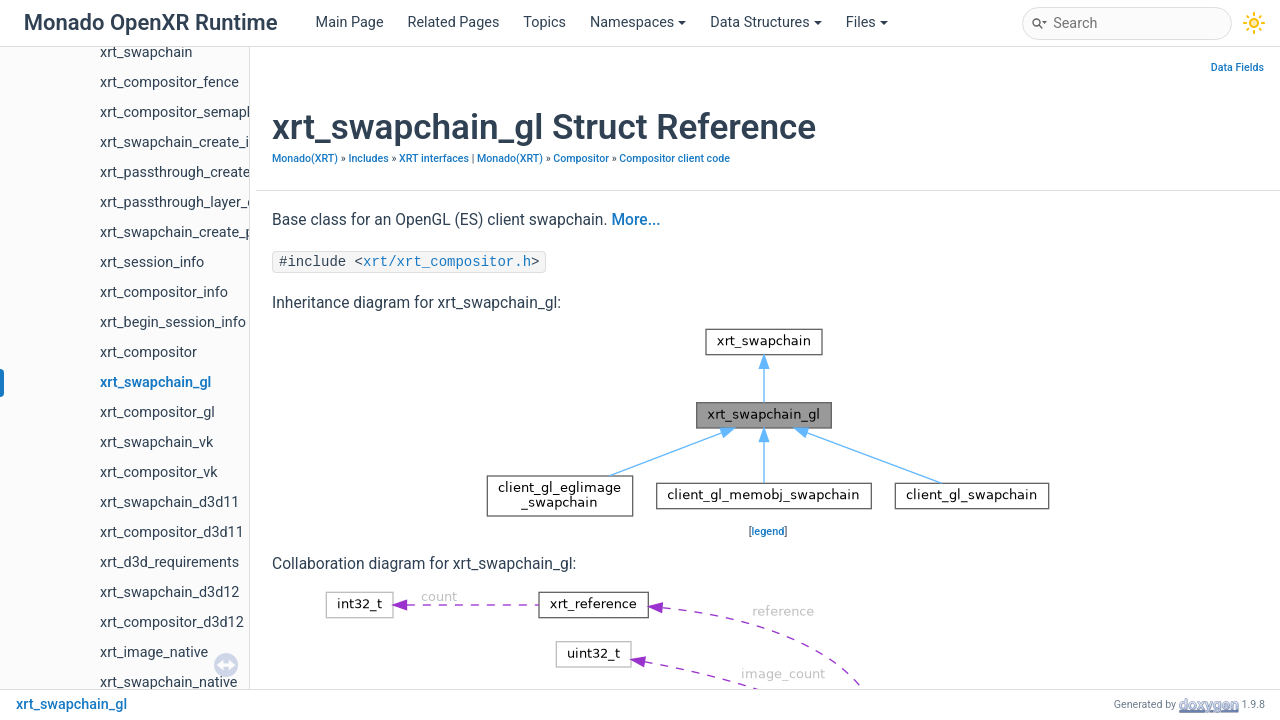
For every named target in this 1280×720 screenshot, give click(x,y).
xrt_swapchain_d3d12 (169, 592)
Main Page (350, 22)
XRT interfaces (434, 158)
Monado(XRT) (305, 158)
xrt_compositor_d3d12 (172, 622)
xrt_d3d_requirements (169, 562)
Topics (544, 22)
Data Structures (765, 22)
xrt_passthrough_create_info (191, 172)
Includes (368, 158)
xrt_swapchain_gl (155, 382)
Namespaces (638, 22)
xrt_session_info (152, 262)
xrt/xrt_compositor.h (447, 262)
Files (867, 22)
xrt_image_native (154, 652)
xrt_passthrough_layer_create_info (209, 202)
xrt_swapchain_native (168, 682)
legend (768, 531)
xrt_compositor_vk (159, 472)
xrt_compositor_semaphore (187, 112)
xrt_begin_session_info (173, 322)
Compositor (581, 158)
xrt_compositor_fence (169, 82)
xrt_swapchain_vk (156, 442)
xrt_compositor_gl (157, 412)
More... (635, 220)
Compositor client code (674, 158)
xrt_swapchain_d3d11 (169, 502)
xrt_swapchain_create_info (185, 142)
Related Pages (454, 22)
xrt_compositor (148, 352)
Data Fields (1237, 67)
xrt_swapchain (146, 52)
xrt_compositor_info (164, 292)
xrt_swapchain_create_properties (205, 232)
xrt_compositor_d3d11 (172, 532)
